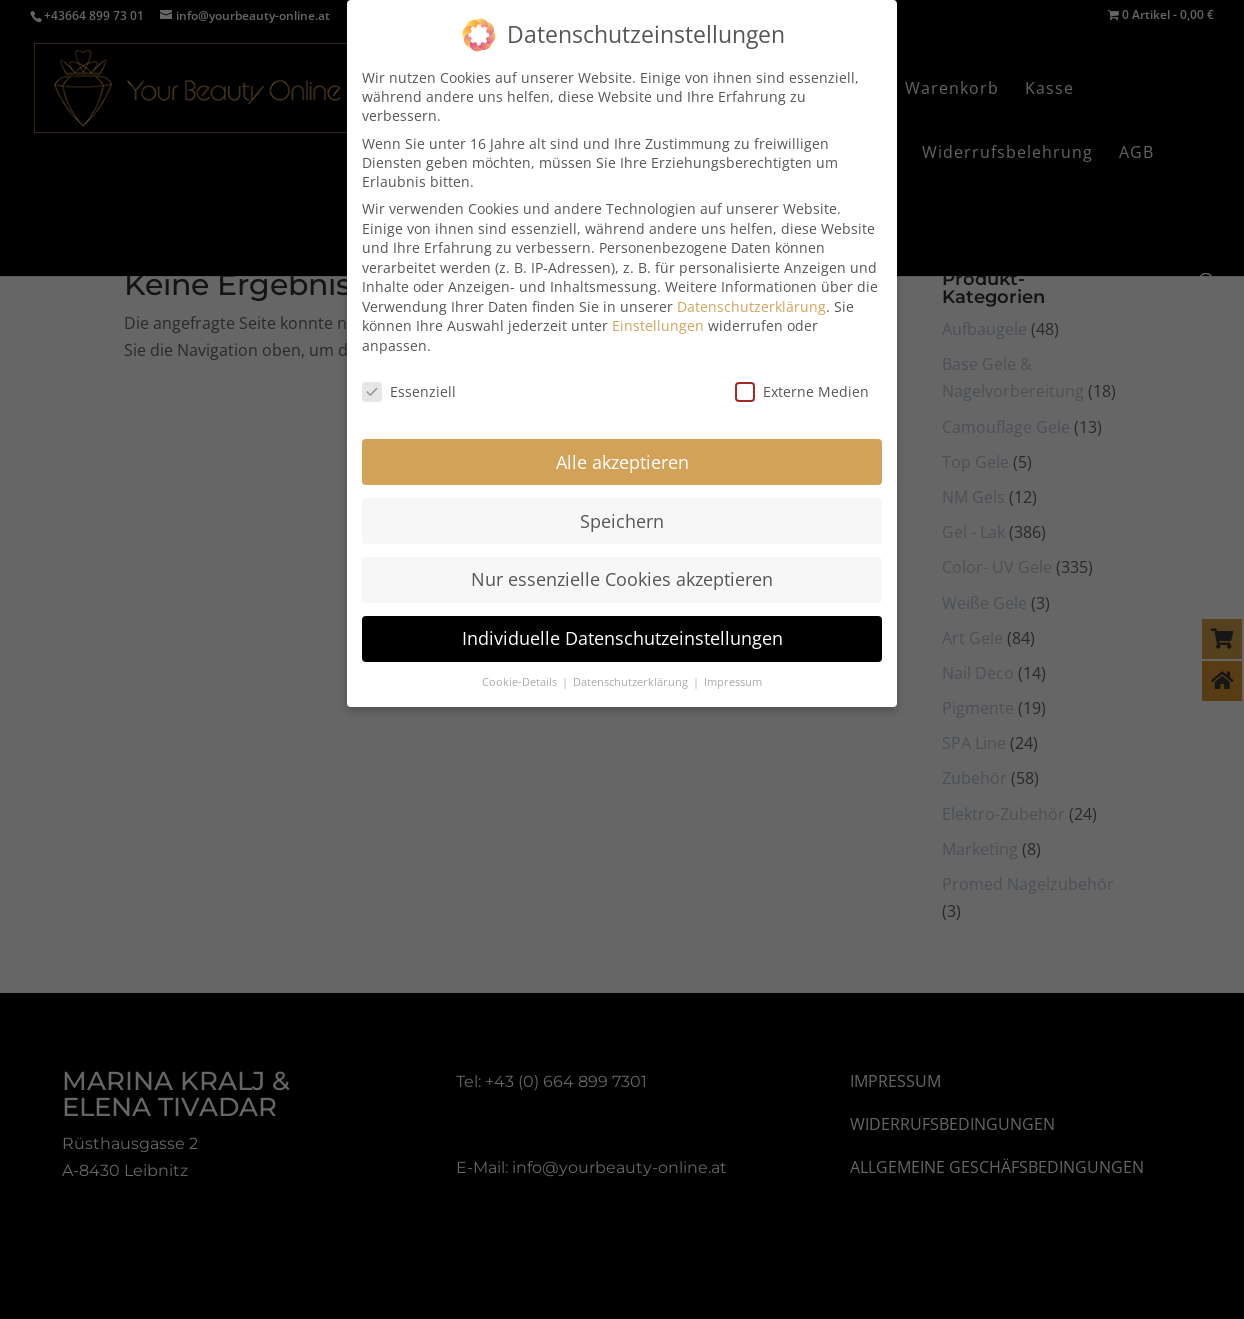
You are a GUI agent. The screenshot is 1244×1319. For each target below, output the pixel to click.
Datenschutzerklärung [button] (632, 682)
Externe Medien (802, 391)
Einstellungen (658, 325)
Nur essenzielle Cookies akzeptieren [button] (622, 579)
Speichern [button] (622, 520)
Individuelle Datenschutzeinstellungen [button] (622, 638)
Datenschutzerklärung (751, 306)
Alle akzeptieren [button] (622, 461)
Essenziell (409, 391)
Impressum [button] (733, 682)
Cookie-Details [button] (521, 682)
